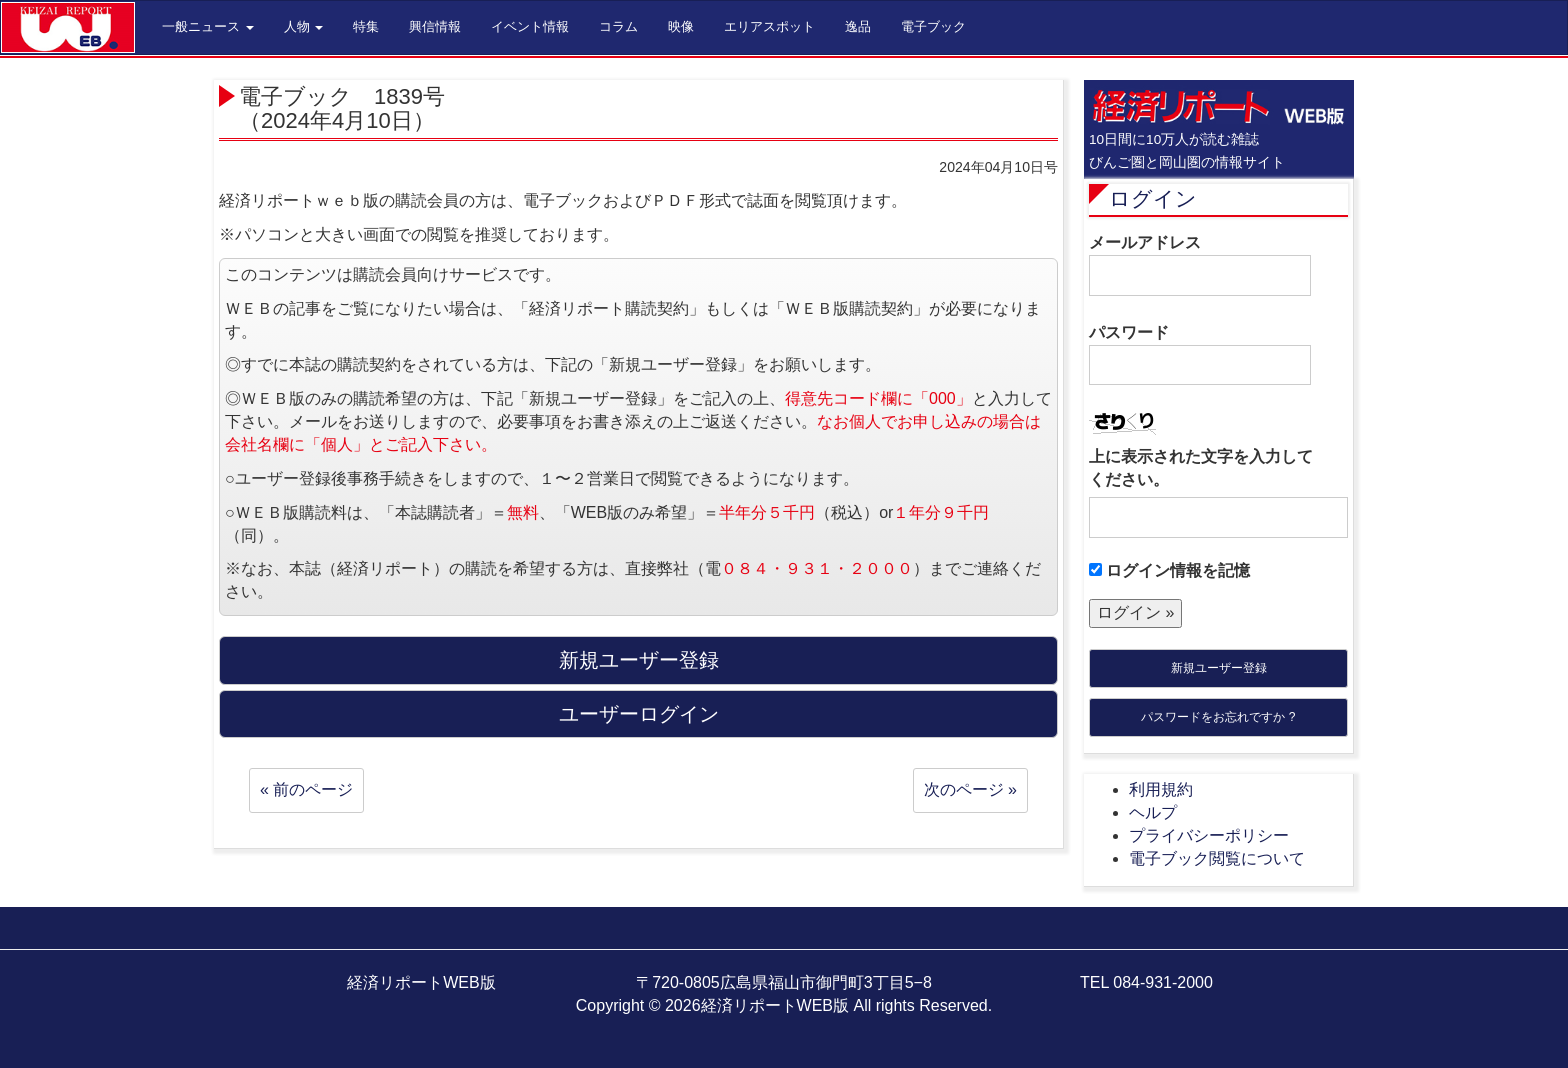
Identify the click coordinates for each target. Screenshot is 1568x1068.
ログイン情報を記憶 (1169, 570)
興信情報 (435, 26)
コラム (618, 26)
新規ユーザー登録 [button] (639, 660)
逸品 (858, 26)
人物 (304, 26)
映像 (681, 26)
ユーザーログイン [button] (639, 714)
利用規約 (1161, 789)
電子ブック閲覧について (1217, 858)
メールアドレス (1200, 265)
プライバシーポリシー (1209, 835)
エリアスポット (769, 26)
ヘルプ (1153, 812)
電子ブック (933, 26)
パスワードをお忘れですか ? (1218, 717)
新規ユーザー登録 (1219, 668)
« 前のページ (306, 789)
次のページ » (970, 789)
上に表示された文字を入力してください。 (1201, 468)
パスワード (1200, 355)
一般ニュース (208, 26)
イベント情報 (530, 26)
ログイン (1153, 198)
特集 (366, 26)
